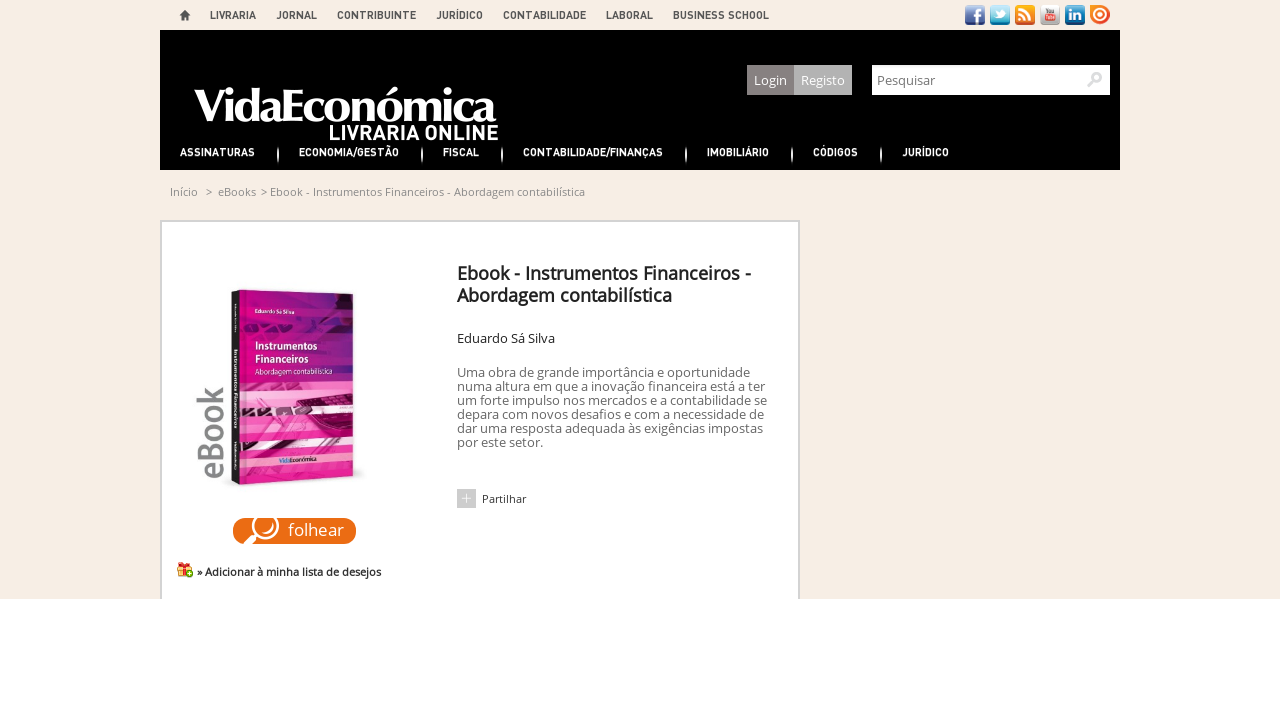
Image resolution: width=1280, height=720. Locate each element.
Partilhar (504, 498)
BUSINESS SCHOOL (721, 14)
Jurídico (925, 151)
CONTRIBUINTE (376, 14)
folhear (316, 529)
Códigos (835, 151)
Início (184, 191)
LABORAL (629, 14)
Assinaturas (217, 151)
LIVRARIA (233, 14)
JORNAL (296, 14)
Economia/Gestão (349, 151)
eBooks (237, 191)
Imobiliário (738, 151)
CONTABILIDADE (544, 14)
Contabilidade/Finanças (593, 151)
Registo (823, 80)
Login (770, 80)
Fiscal (461, 151)
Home (185, 15)
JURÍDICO (459, 14)
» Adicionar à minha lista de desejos (289, 571)
